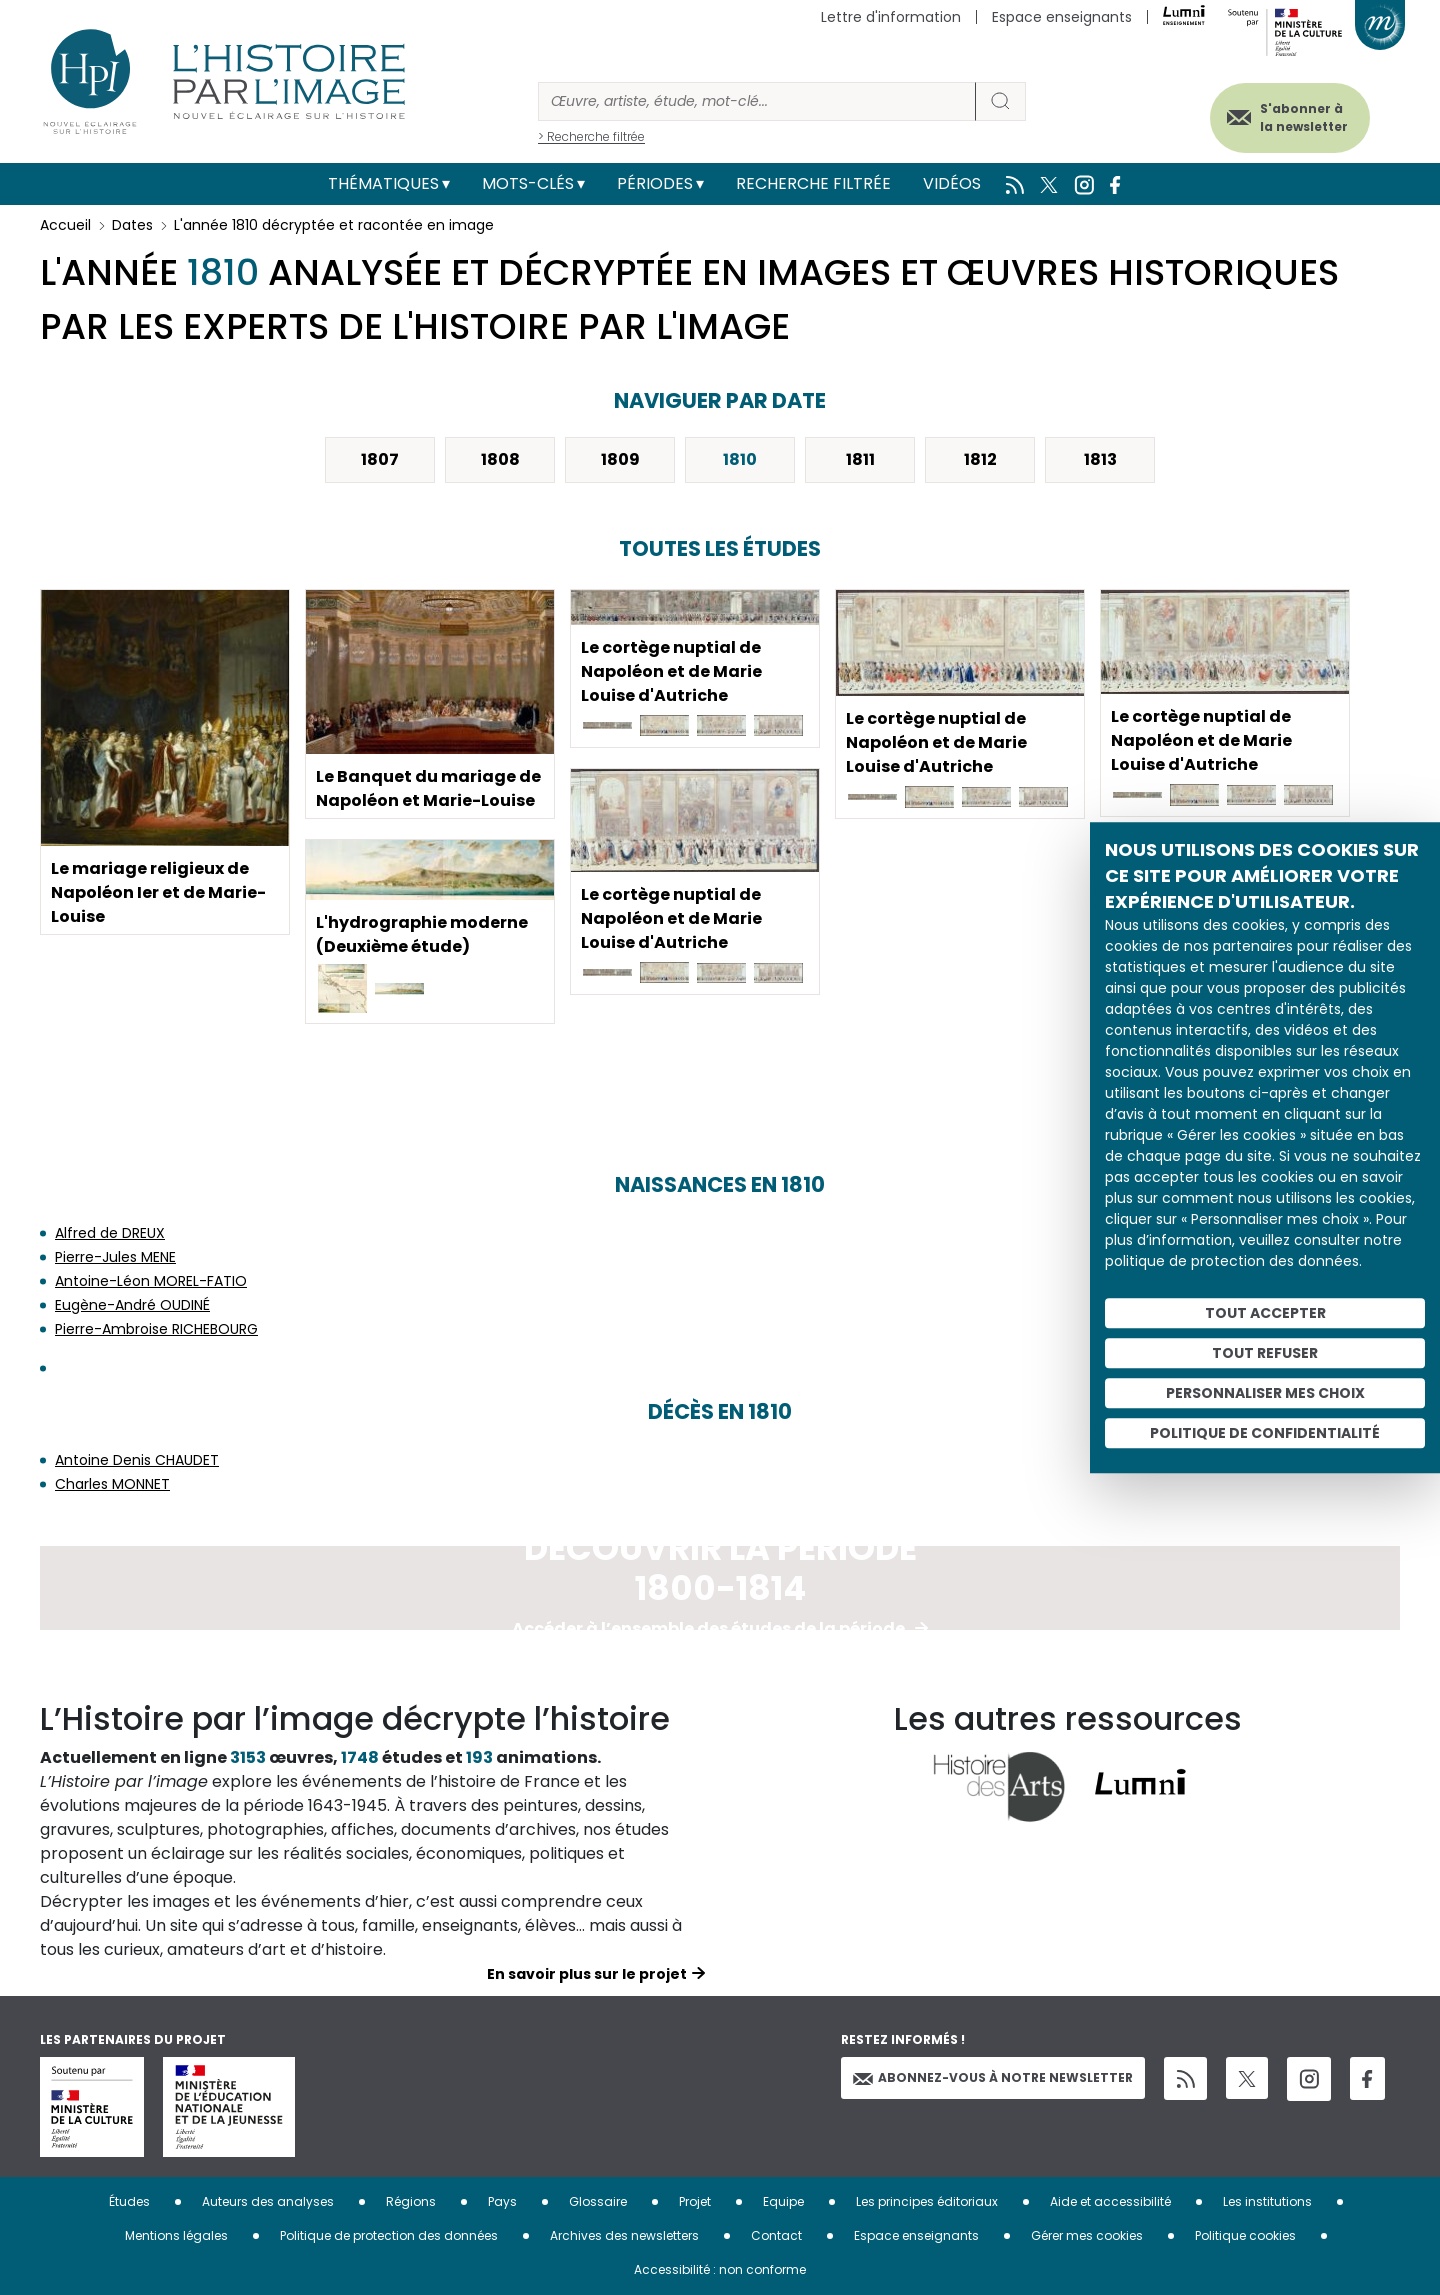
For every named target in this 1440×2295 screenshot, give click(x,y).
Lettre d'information (891, 17)
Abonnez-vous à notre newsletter (993, 2077)
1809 (620, 459)
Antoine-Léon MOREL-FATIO (151, 1281)
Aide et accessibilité (1110, 2201)
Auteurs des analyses (268, 2201)
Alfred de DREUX (110, 1233)
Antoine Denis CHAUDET (137, 1460)
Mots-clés (528, 183)
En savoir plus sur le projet (587, 1974)
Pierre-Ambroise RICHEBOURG (156, 1329)
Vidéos (952, 183)
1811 (860, 459)
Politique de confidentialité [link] (1265, 1433)
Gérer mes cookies (1087, 2235)
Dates (132, 225)
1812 (980, 459)
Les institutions (1267, 2201)
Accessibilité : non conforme (720, 2269)
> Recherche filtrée (591, 136)
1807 (380, 459)
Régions (411, 2201)
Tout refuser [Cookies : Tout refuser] (1265, 1353)
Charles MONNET (112, 1484)
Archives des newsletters (624, 2235)
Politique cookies (1245, 2235)
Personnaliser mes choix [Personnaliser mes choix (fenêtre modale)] (1265, 1393)
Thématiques (383, 183)
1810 (740, 459)
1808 (500, 459)
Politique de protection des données (389, 2235)
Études (129, 2201)
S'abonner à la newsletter (1304, 117)
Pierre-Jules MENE (115, 1257)
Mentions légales (176, 2235)
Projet (695, 2201)
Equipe (783, 2201)
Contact (776, 2235)
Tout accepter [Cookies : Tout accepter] (1265, 1313)
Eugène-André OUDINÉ (132, 1305)
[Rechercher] (757, 101)
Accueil (65, 225)
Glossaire (598, 2201)
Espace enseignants (1062, 17)
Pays (502, 2201)
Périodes (655, 183)
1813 (1100, 459)
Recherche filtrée (813, 183)
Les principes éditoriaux (927, 2201)
